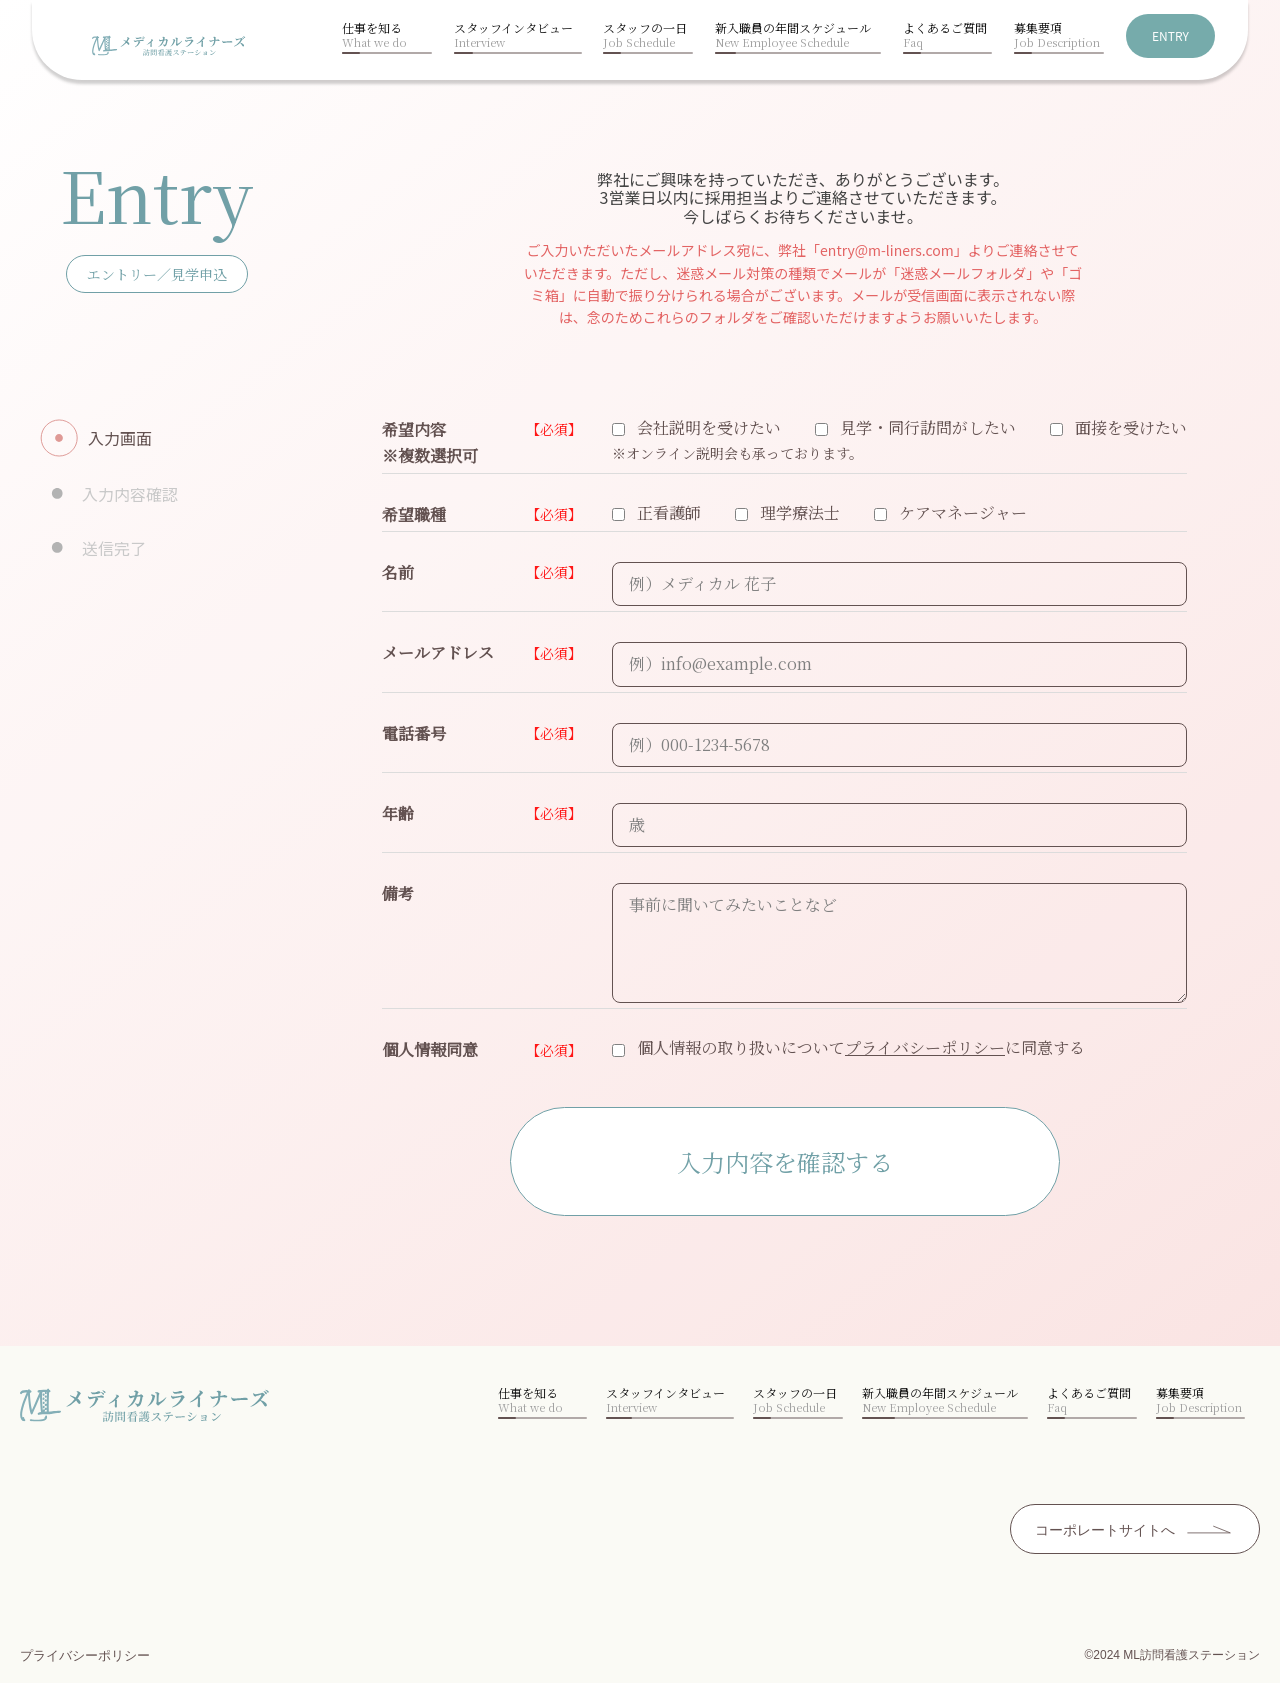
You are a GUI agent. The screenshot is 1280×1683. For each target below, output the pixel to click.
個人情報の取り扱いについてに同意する (848, 1047)
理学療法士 (787, 512)
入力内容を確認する (785, 1161)
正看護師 (656, 512)
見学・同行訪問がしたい (915, 427)
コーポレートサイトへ (1105, 1530)
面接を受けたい (1118, 427)
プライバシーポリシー (925, 1047)
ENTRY (1170, 35)
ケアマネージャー (950, 512)
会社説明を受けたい (696, 427)
